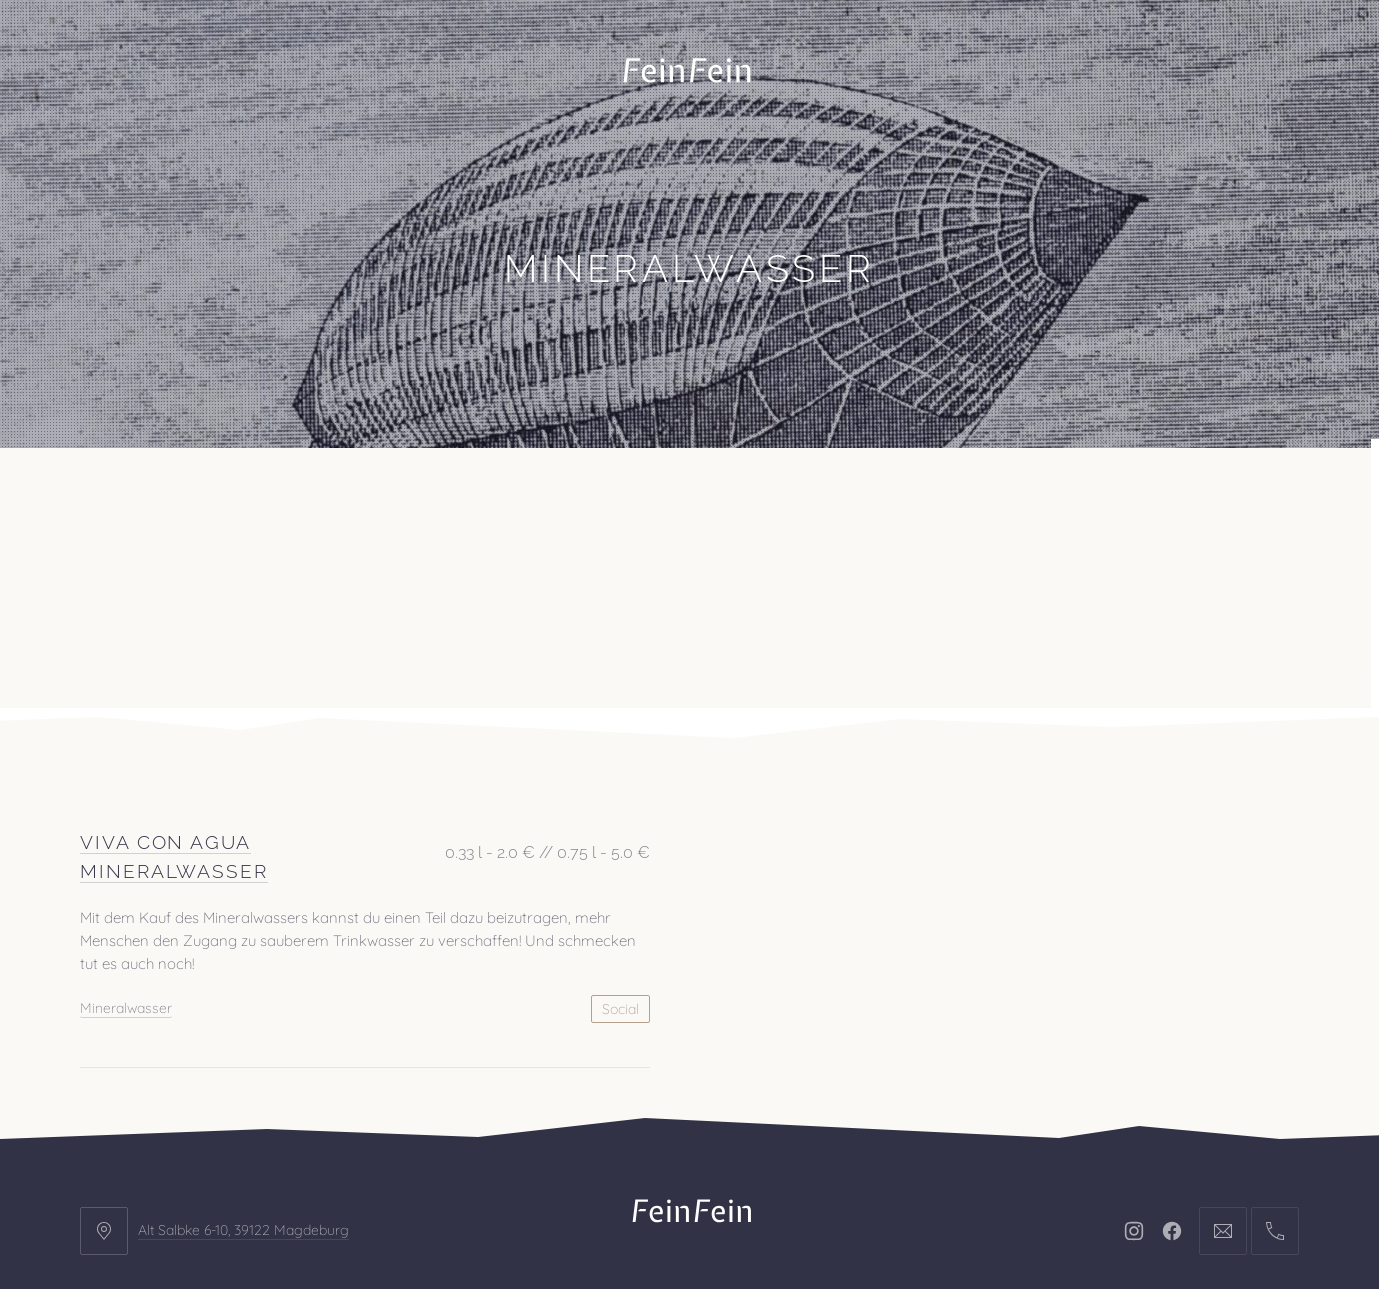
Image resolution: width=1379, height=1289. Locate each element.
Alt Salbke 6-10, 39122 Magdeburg (243, 1070)
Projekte (224, 498)
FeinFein (714, 1216)
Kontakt (528, 498)
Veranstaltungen (378, 498)
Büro (122, 498)
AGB (878, 1154)
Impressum (642, 1154)
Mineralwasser (126, 848)
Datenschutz (774, 1154)
